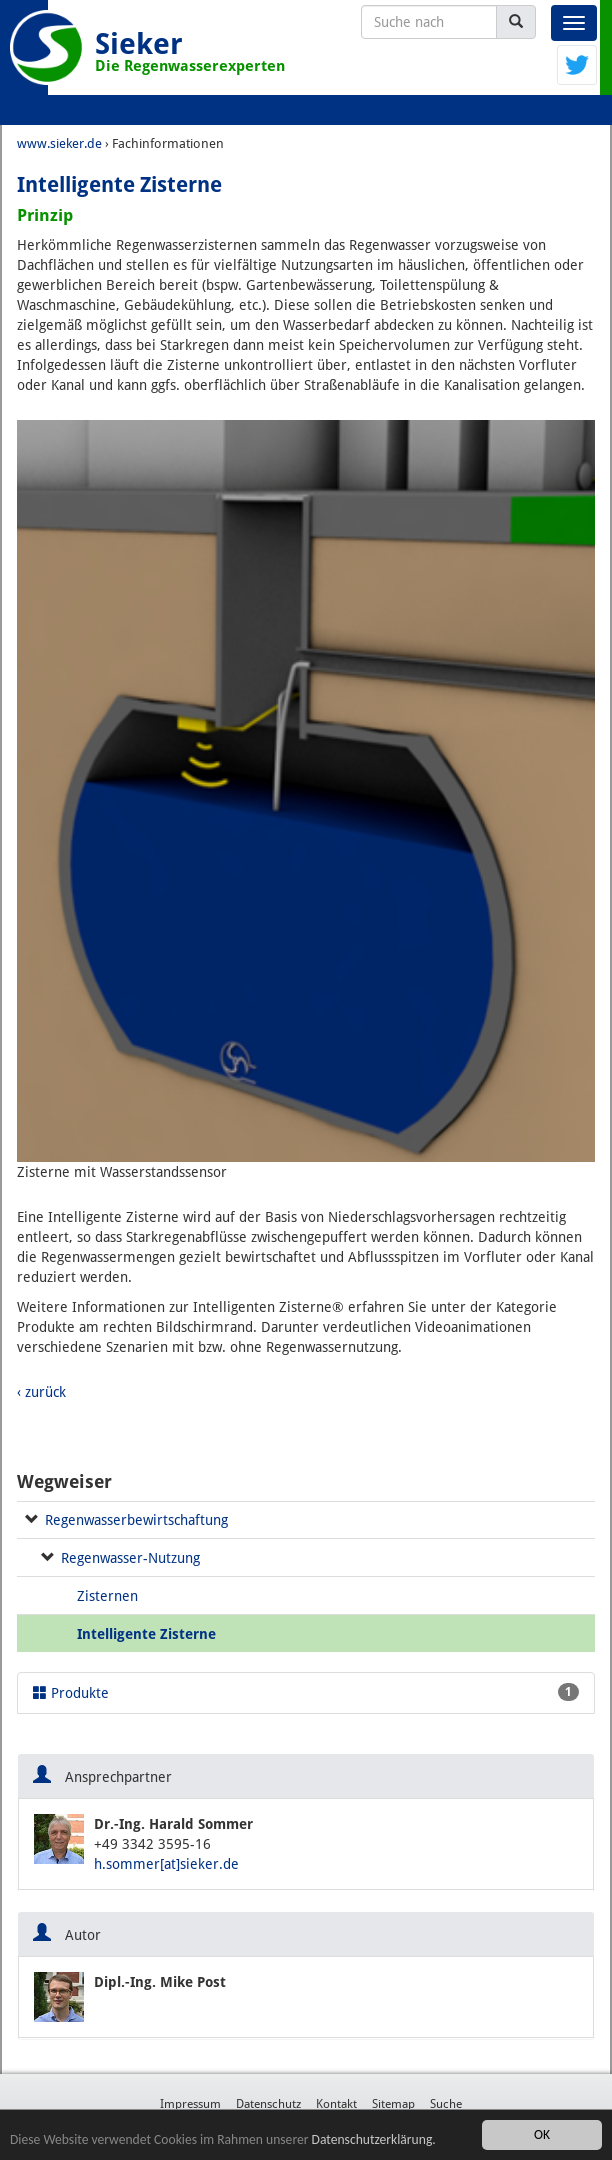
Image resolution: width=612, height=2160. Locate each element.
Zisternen (107, 1596)
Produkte (306, 1692)
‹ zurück (41, 1392)
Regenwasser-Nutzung (130, 1558)
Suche (446, 2104)
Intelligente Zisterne (146, 1634)
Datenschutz (268, 2104)
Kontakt (336, 2104)
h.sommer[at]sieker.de (166, 1864)
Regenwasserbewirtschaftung (136, 1520)
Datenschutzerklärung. (374, 2139)
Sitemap (393, 2104)
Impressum (190, 2104)
